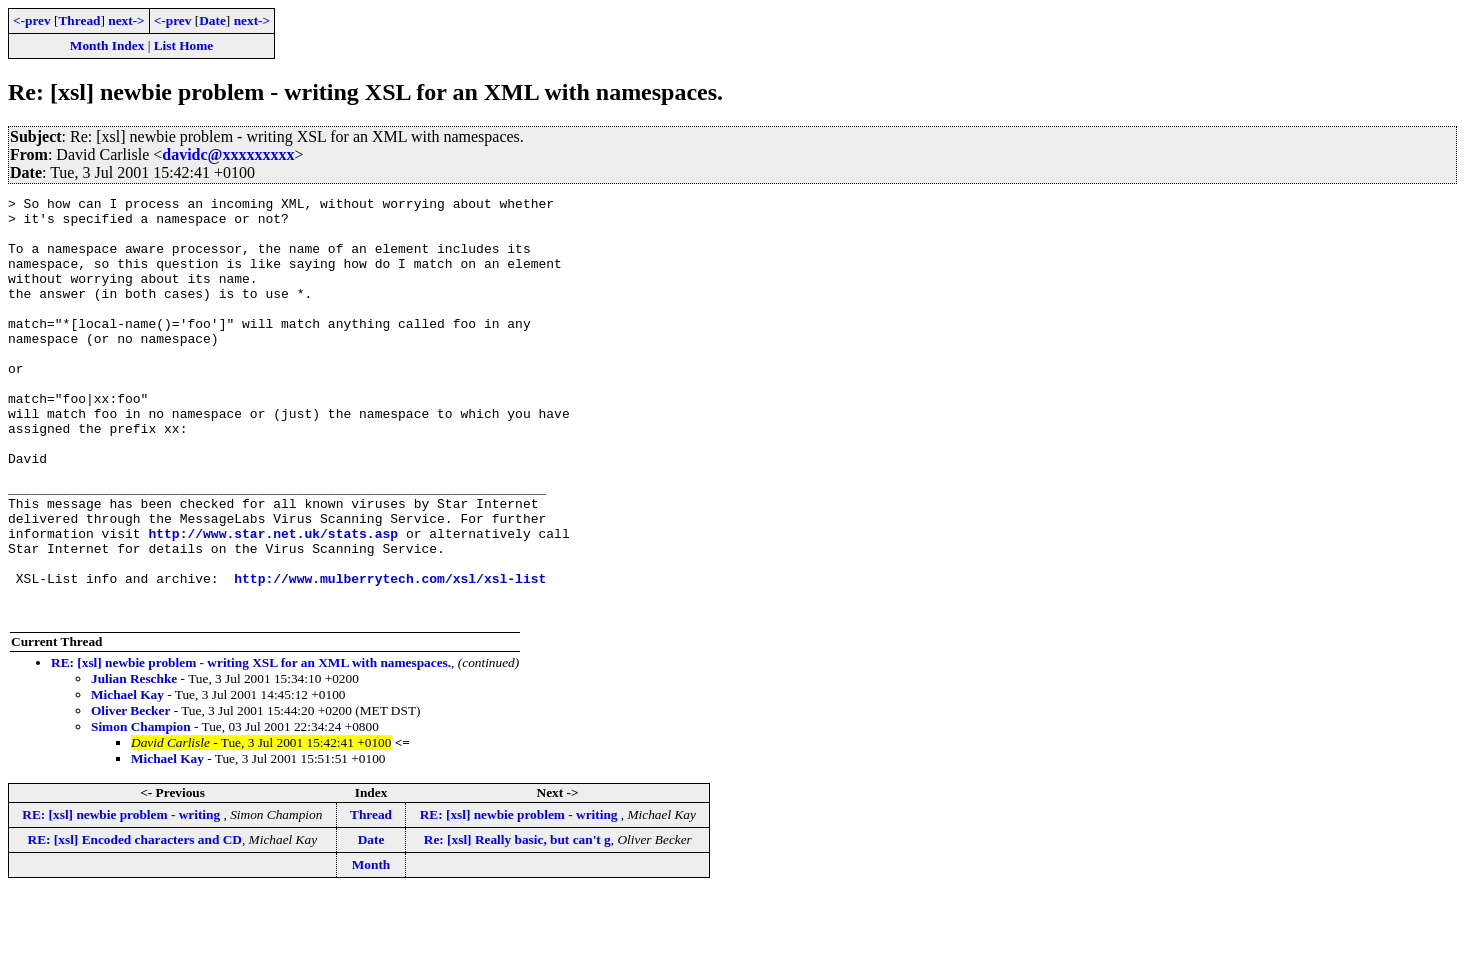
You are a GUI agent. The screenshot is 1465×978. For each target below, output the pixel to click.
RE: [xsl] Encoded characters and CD (135, 923)
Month (371, 948)
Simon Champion (141, 810)
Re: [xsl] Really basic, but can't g (517, 923)
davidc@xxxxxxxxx (228, 154)
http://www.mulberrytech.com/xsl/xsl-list (390, 656)
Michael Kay (127, 778)
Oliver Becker (130, 794)
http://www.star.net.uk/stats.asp (273, 602)
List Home (184, 45)
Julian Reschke (134, 762)
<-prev (32, 20)
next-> (126, 20)
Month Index (107, 45)
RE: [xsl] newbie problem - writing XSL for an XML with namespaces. (251, 746)
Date (212, 20)
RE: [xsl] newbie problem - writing (122, 898)
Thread (79, 20)
